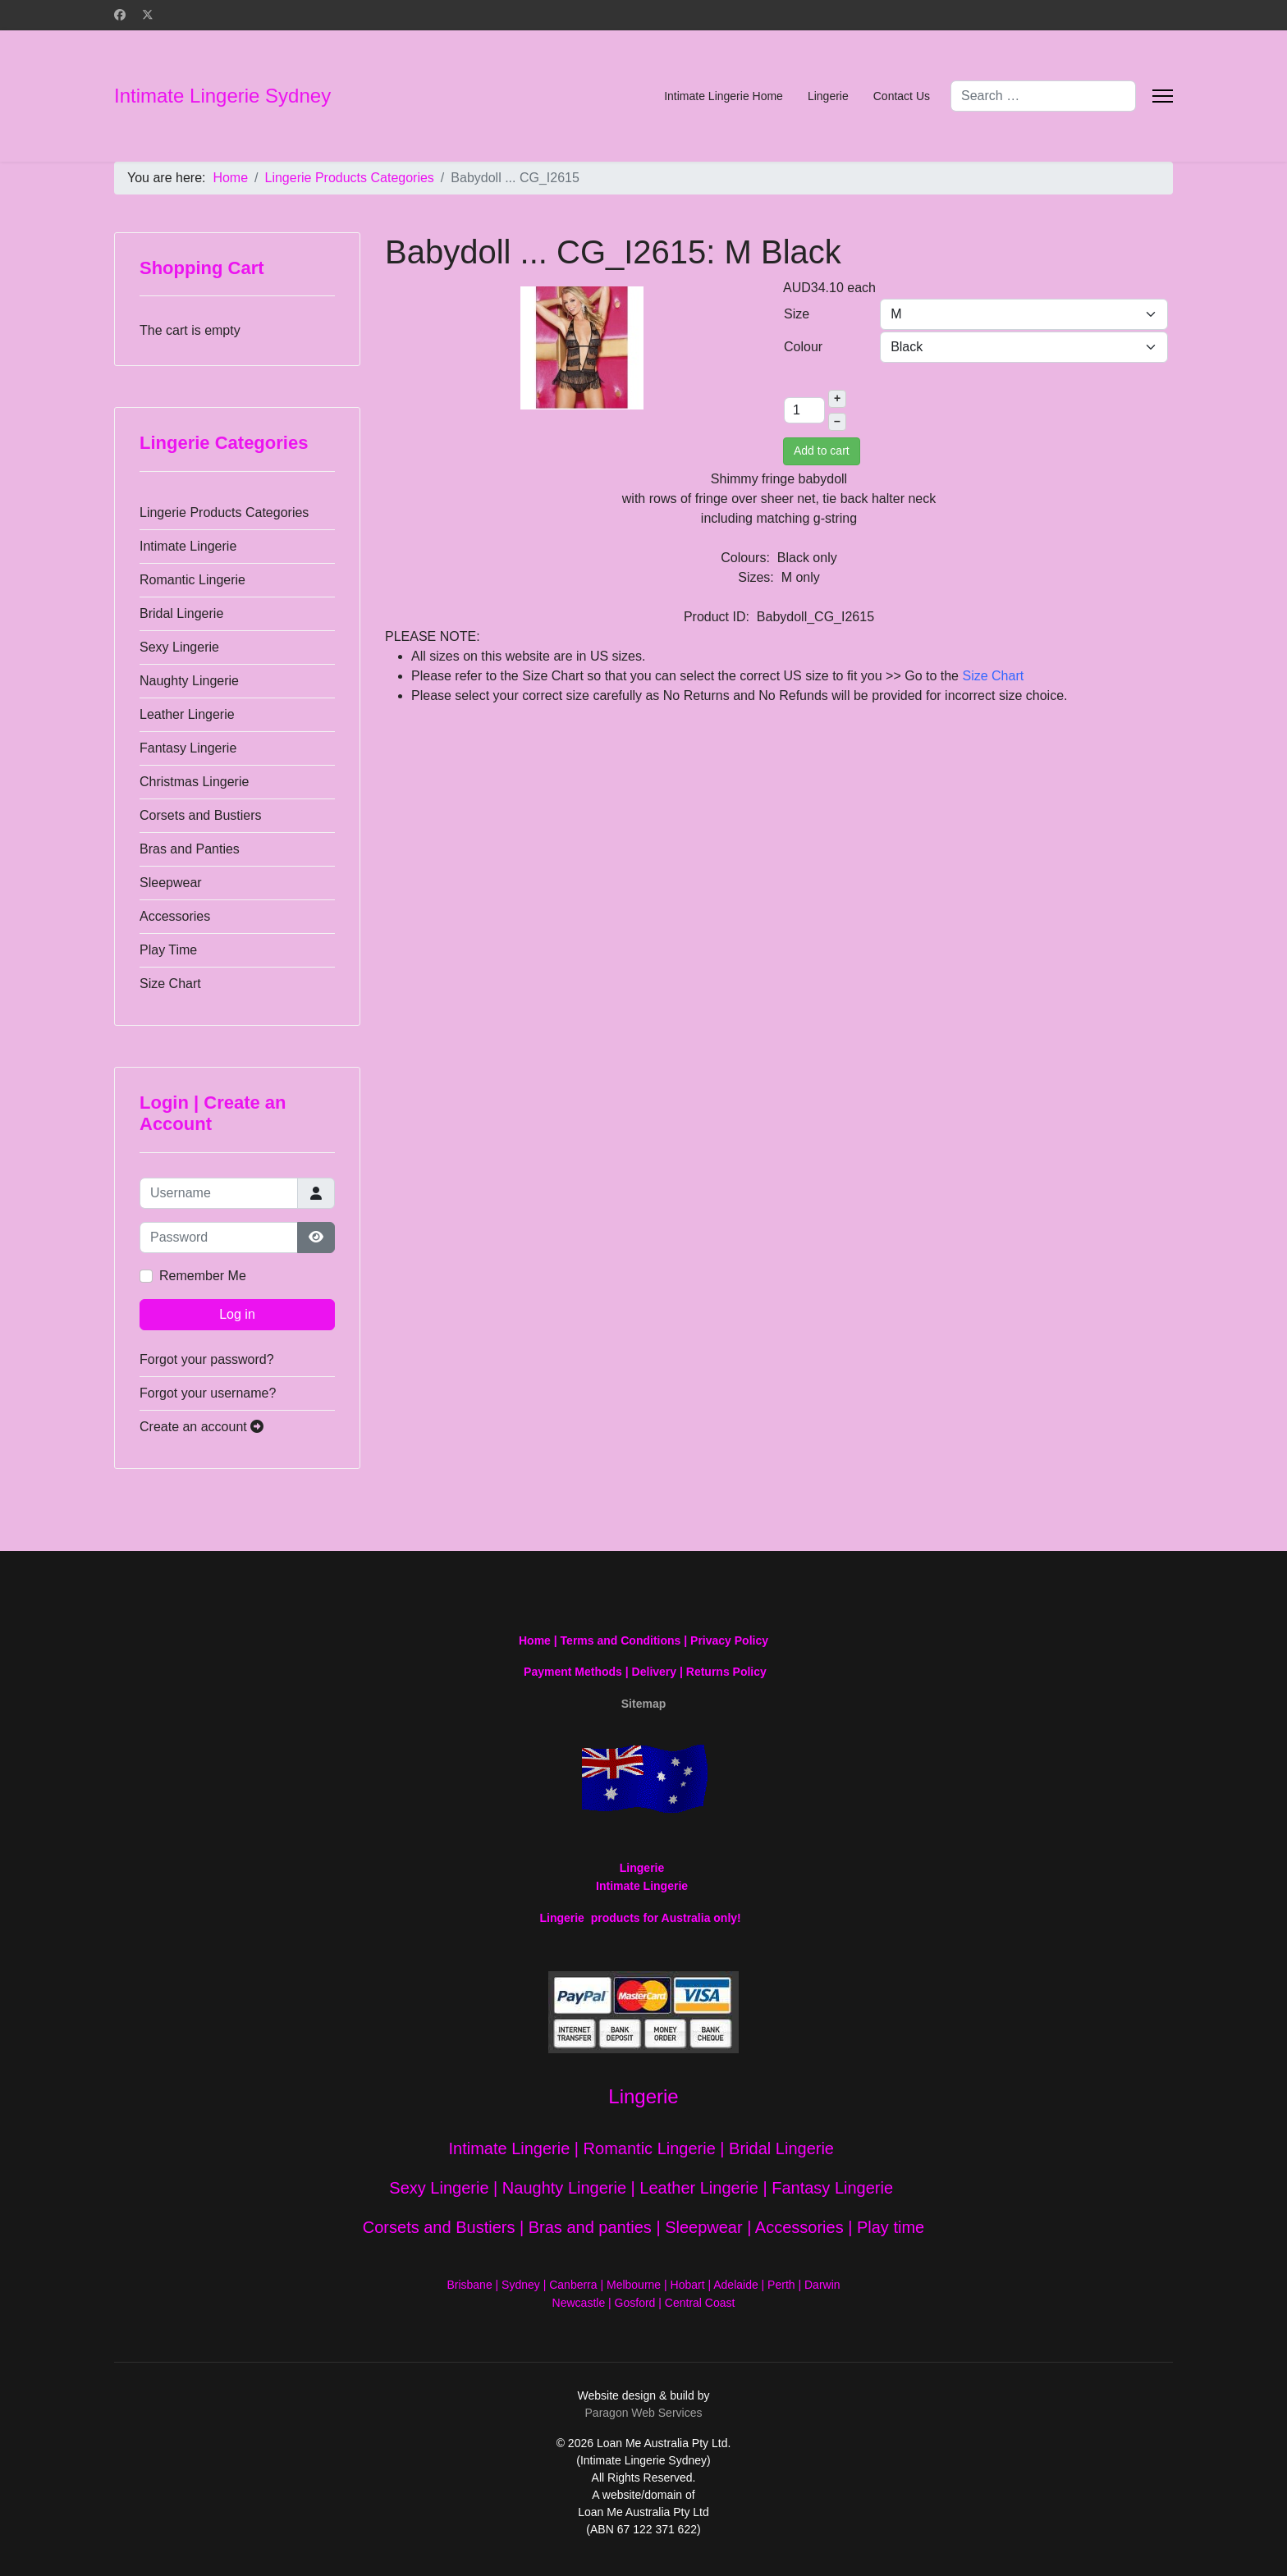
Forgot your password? (207, 1359)
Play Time (168, 950)
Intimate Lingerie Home (723, 96)
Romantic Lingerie (192, 580)
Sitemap (643, 1703)
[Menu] (1162, 96)
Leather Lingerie (187, 714)
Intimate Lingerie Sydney (222, 96)
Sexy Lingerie (179, 647)
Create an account (201, 1427)
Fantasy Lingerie (188, 748)
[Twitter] (147, 14)
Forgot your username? (208, 1393)
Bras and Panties (190, 849)
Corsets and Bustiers (201, 815)
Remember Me (202, 1276)
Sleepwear (171, 883)
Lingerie (828, 96)
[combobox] (1043, 96)
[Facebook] (120, 14)
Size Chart (170, 984)
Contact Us (901, 96)
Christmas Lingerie (194, 782)
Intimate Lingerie (188, 546)
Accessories (175, 916)
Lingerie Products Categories (224, 512)
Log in (237, 1314)
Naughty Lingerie (189, 681)
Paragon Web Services (644, 2412)
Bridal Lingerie (181, 613)
